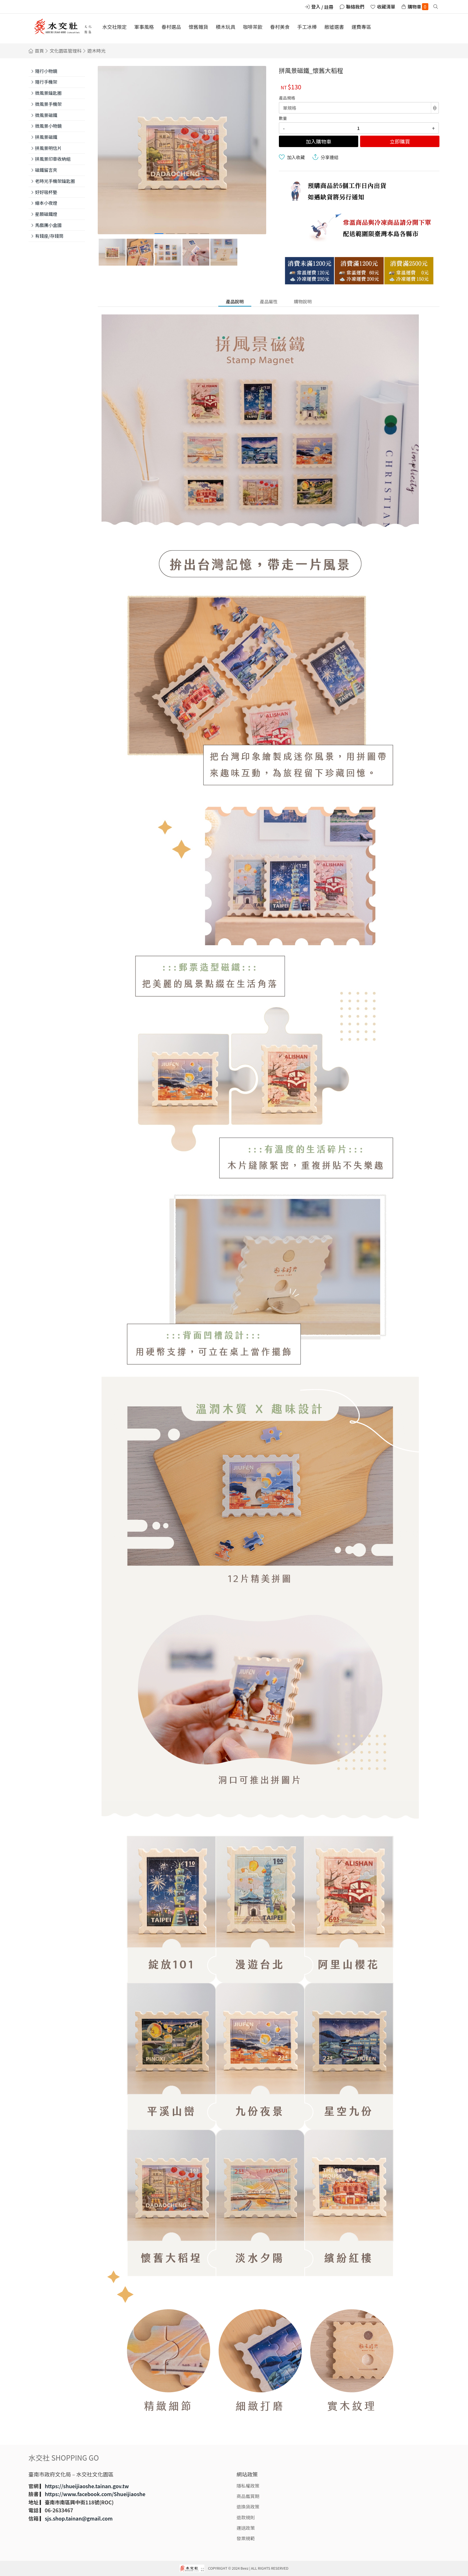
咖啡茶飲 (253, 26)
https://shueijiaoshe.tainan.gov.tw (87, 2486)
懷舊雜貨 (198, 26)
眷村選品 (171, 26)
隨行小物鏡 (46, 71)
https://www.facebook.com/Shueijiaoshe (95, 2494)
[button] (159, 233)
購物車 (418, 6)
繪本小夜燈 (46, 203)
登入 (315, 6)
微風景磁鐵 (46, 115)
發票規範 (246, 2538)
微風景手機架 (48, 104)
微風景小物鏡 (48, 126)
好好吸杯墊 (46, 192)
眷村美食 (280, 26)
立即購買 (400, 141)
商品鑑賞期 (248, 2496)
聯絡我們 (355, 6)
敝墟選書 (334, 26)
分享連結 (330, 157)
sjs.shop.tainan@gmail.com (79, 2518)
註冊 (328, 6)
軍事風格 (144, 26)
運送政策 (246, 2527)
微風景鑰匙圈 (48, 93)
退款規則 (246, 2517)
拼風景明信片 (48, 148)
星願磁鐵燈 (46, 214)
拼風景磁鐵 (46, 137)
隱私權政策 (248, 2485)
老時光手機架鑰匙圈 (55, 181)
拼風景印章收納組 (53, 159)
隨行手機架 (46, 82)
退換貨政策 (248, 2506)
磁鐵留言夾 (46, 170)
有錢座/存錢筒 (49, 236)
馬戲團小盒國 (48, 225)
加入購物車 (318, 141)
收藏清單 (386, 6)
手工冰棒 (307, 26)
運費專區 (361, 26)
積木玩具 (225, 26)
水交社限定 (114, 26)
